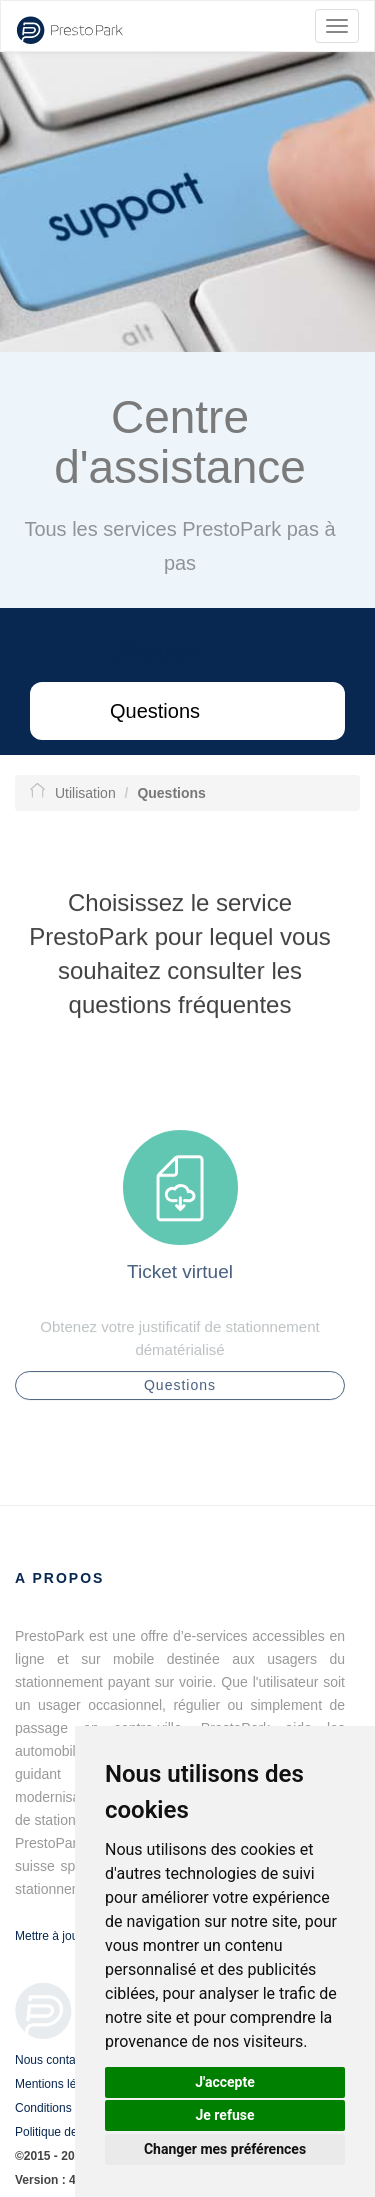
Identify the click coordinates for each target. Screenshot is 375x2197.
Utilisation (153, 651)
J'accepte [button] (225, 2082)
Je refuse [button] (224, 2115)
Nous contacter (55, 2060)
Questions (155, 711)
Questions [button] (180, 1391)
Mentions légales (60, 2084)
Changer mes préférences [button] (225, 2149)
